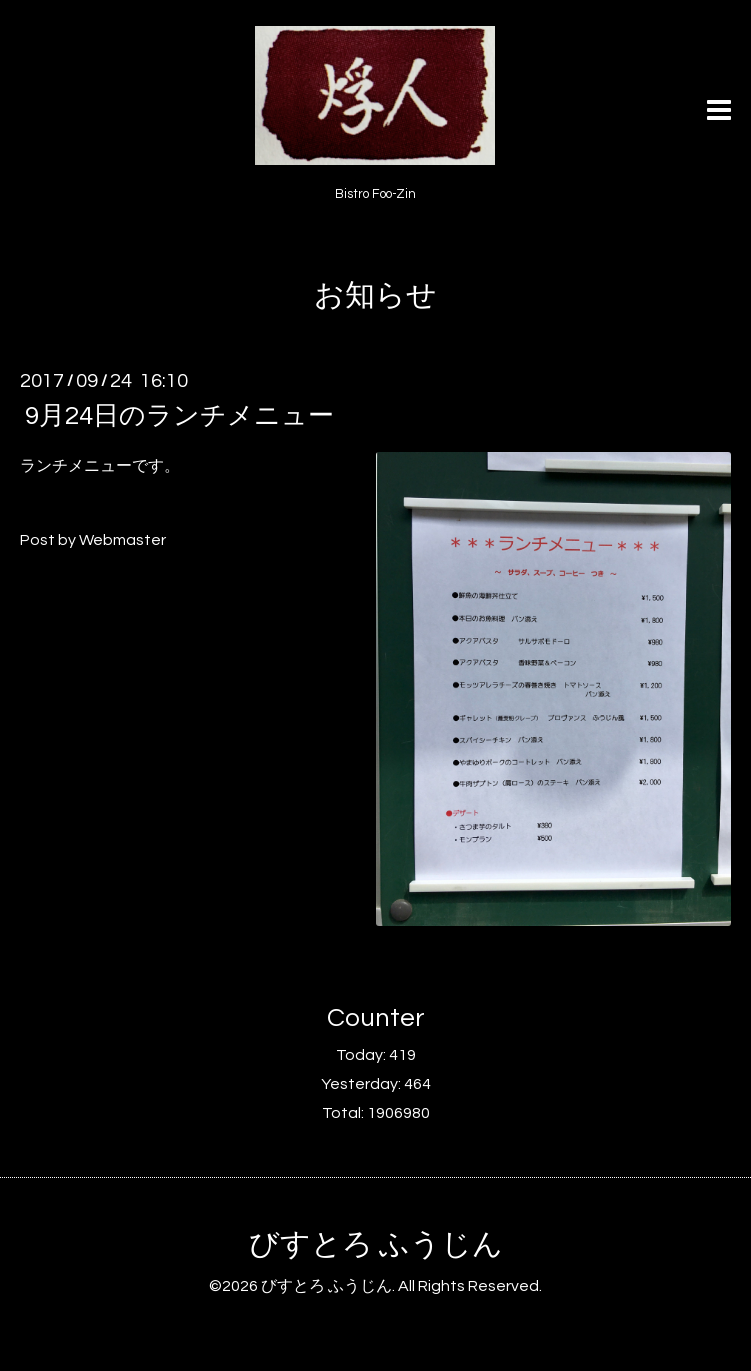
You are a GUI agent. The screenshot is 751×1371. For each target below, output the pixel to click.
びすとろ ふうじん (376, 1244)
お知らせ (375, 295)
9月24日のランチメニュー (179, 416)
